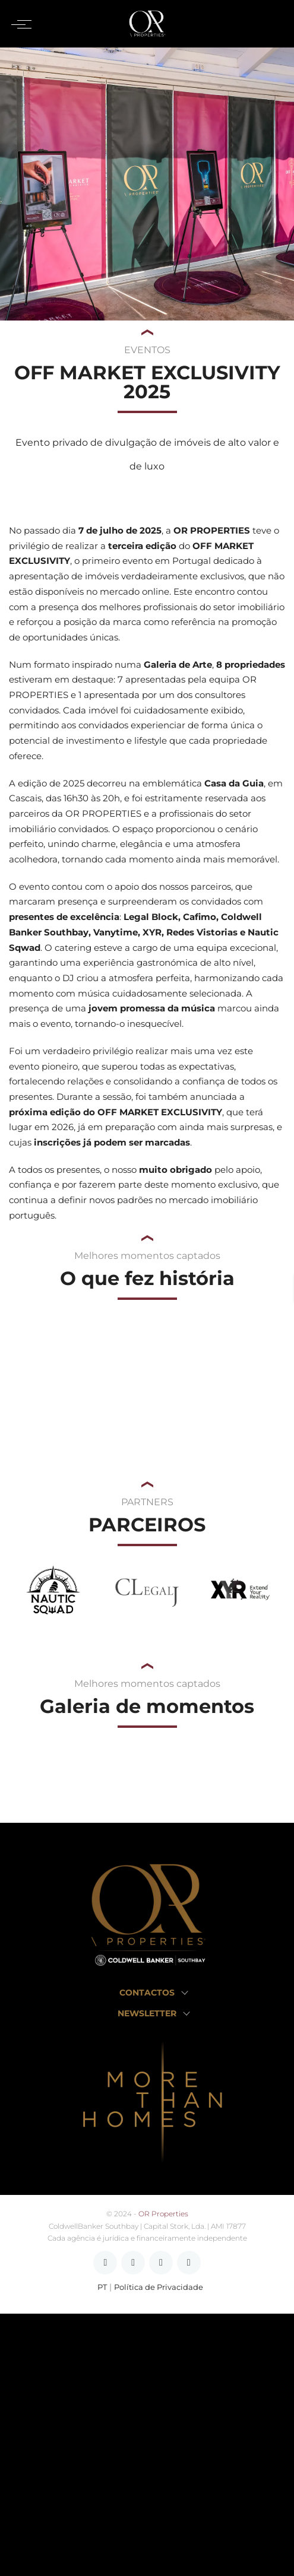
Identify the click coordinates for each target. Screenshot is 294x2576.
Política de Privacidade (158, 2287)
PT (102, 2287)
